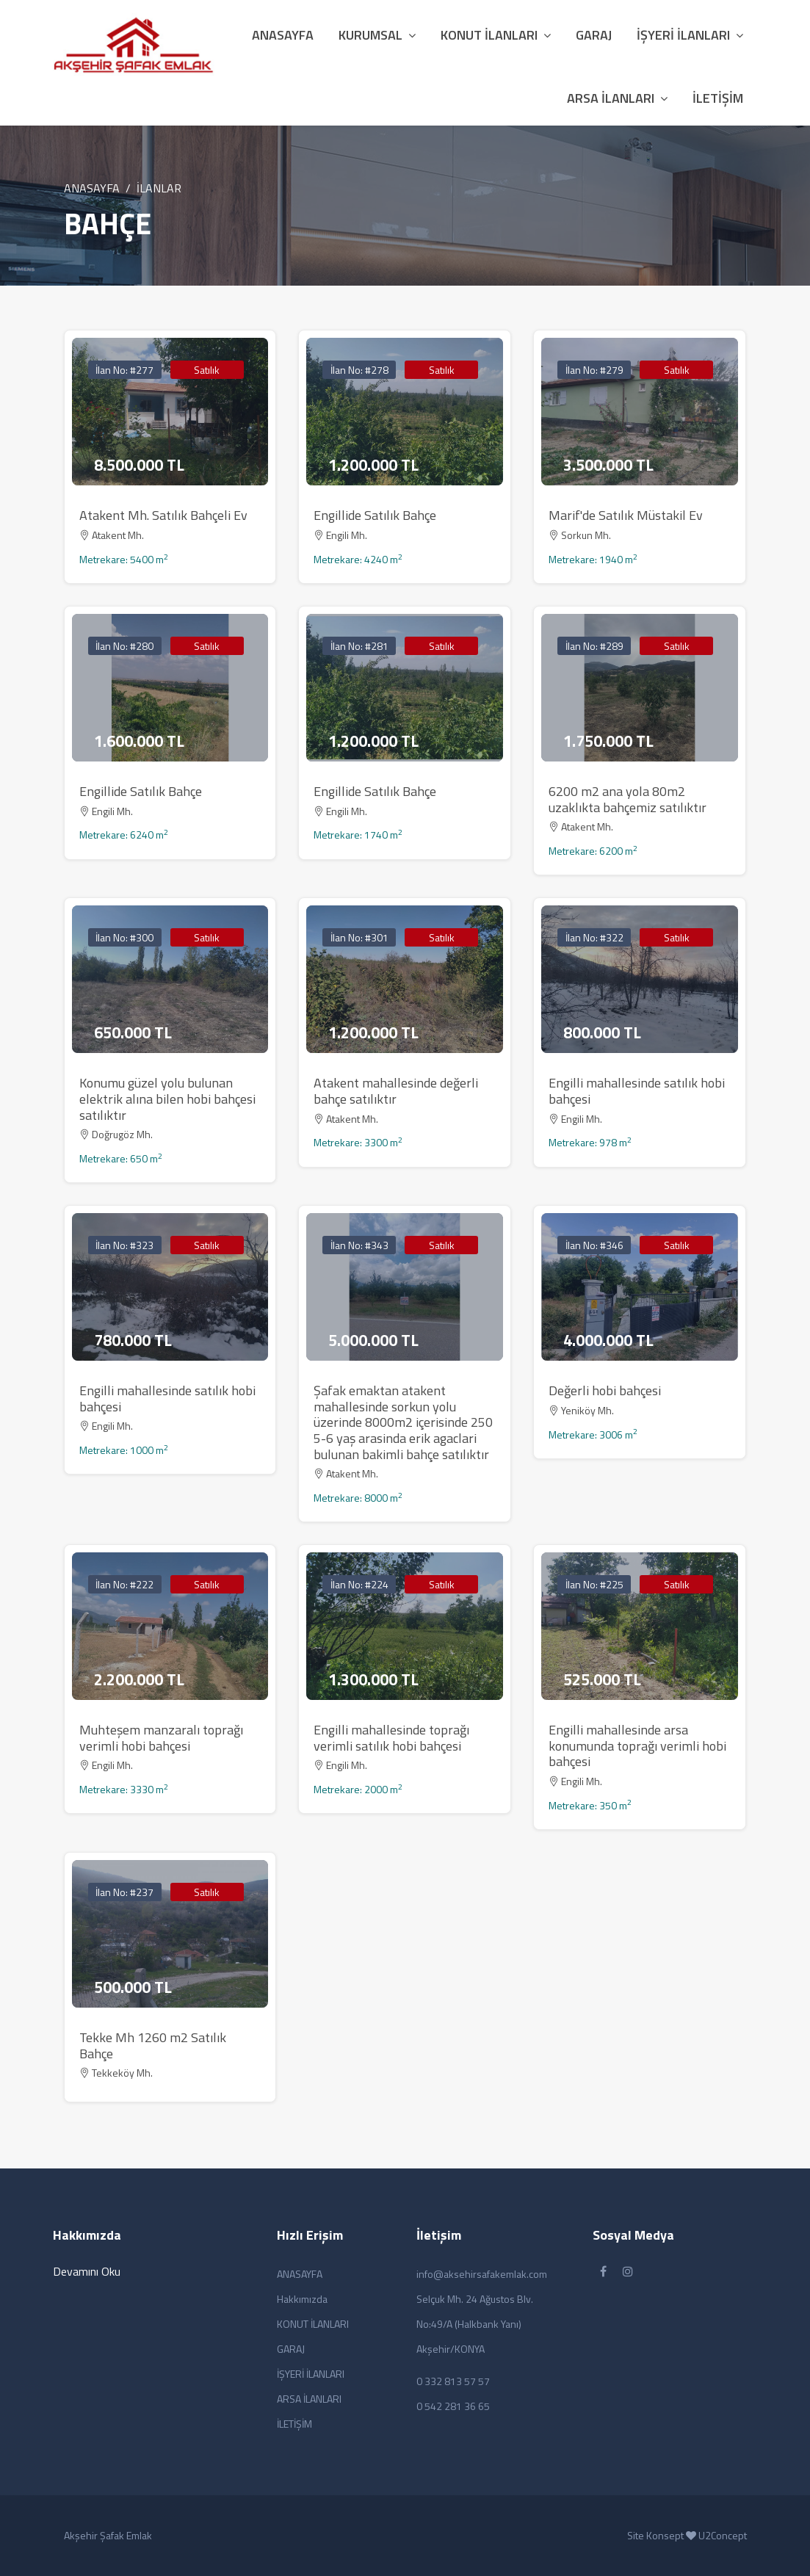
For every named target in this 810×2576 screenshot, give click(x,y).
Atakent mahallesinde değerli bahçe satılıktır (396, 1091)
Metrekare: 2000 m (358, 1789)
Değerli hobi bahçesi (605, 1390)
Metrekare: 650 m (120, 1158)
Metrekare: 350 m (590, 1805)
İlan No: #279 (594, 369)
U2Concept (722, 2535)
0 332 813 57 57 (453, 2381)
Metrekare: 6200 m (593, 850)
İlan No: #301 (359, 937)
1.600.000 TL (139, 740)
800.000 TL (602, 1032)
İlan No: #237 (124, 1892)
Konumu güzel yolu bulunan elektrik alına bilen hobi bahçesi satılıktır (167, 1098)
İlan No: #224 (359, 1584)
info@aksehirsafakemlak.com (481, 2274)
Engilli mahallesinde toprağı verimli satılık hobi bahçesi (391, 1738)
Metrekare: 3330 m (123, 1789)
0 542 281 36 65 (453, 2406)
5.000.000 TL (373, 1340)
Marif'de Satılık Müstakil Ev (626, 515)
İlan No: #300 (124, 937)
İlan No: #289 (594, 646)
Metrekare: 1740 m (358, 834)
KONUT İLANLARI (496, 35)
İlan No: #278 (359, 369)
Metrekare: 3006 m (593, 1434)
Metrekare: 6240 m (123, 834)
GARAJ (594, 35)
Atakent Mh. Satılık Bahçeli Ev (163, 515)
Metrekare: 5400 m (123, 559)
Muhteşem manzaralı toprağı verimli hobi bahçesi (161, 1738)
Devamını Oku (86, 2271)
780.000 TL (133, 1340)
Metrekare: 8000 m (358, 1497)
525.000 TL (602, 1679)
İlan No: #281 (359, 646)
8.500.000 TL (139, 464)
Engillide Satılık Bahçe (375, 515)
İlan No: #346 (594, 1245)
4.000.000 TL (608, 1340)
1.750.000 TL (608, 740)
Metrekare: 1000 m (123, 1450)
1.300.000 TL (373, 1679)
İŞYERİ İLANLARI (690, 35)
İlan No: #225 (594, 1584)
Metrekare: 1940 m (593, 559)
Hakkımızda (302, 2299)
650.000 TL (133, 1032)
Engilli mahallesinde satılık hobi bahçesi (637, 1091)
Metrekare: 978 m (590, 1142)
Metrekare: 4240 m (358, 559)
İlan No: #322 (594, 937)
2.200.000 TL (139, 1679)
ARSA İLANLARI (617, 98)
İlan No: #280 (124, 646)
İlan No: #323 (124, 1245)
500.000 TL (133, 1987)
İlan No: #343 (359, 1245)
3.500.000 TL (608, 464)
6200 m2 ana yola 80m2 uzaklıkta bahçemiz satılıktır (627, 799)
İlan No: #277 (124, 369)
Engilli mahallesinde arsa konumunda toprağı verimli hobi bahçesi (637, 1745)
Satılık (207, 369)
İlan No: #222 (124, 1584)
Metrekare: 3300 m (358, 1142)
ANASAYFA (92, 188)
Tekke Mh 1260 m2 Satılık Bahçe (152, 2045)
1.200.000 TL (373, 464)
